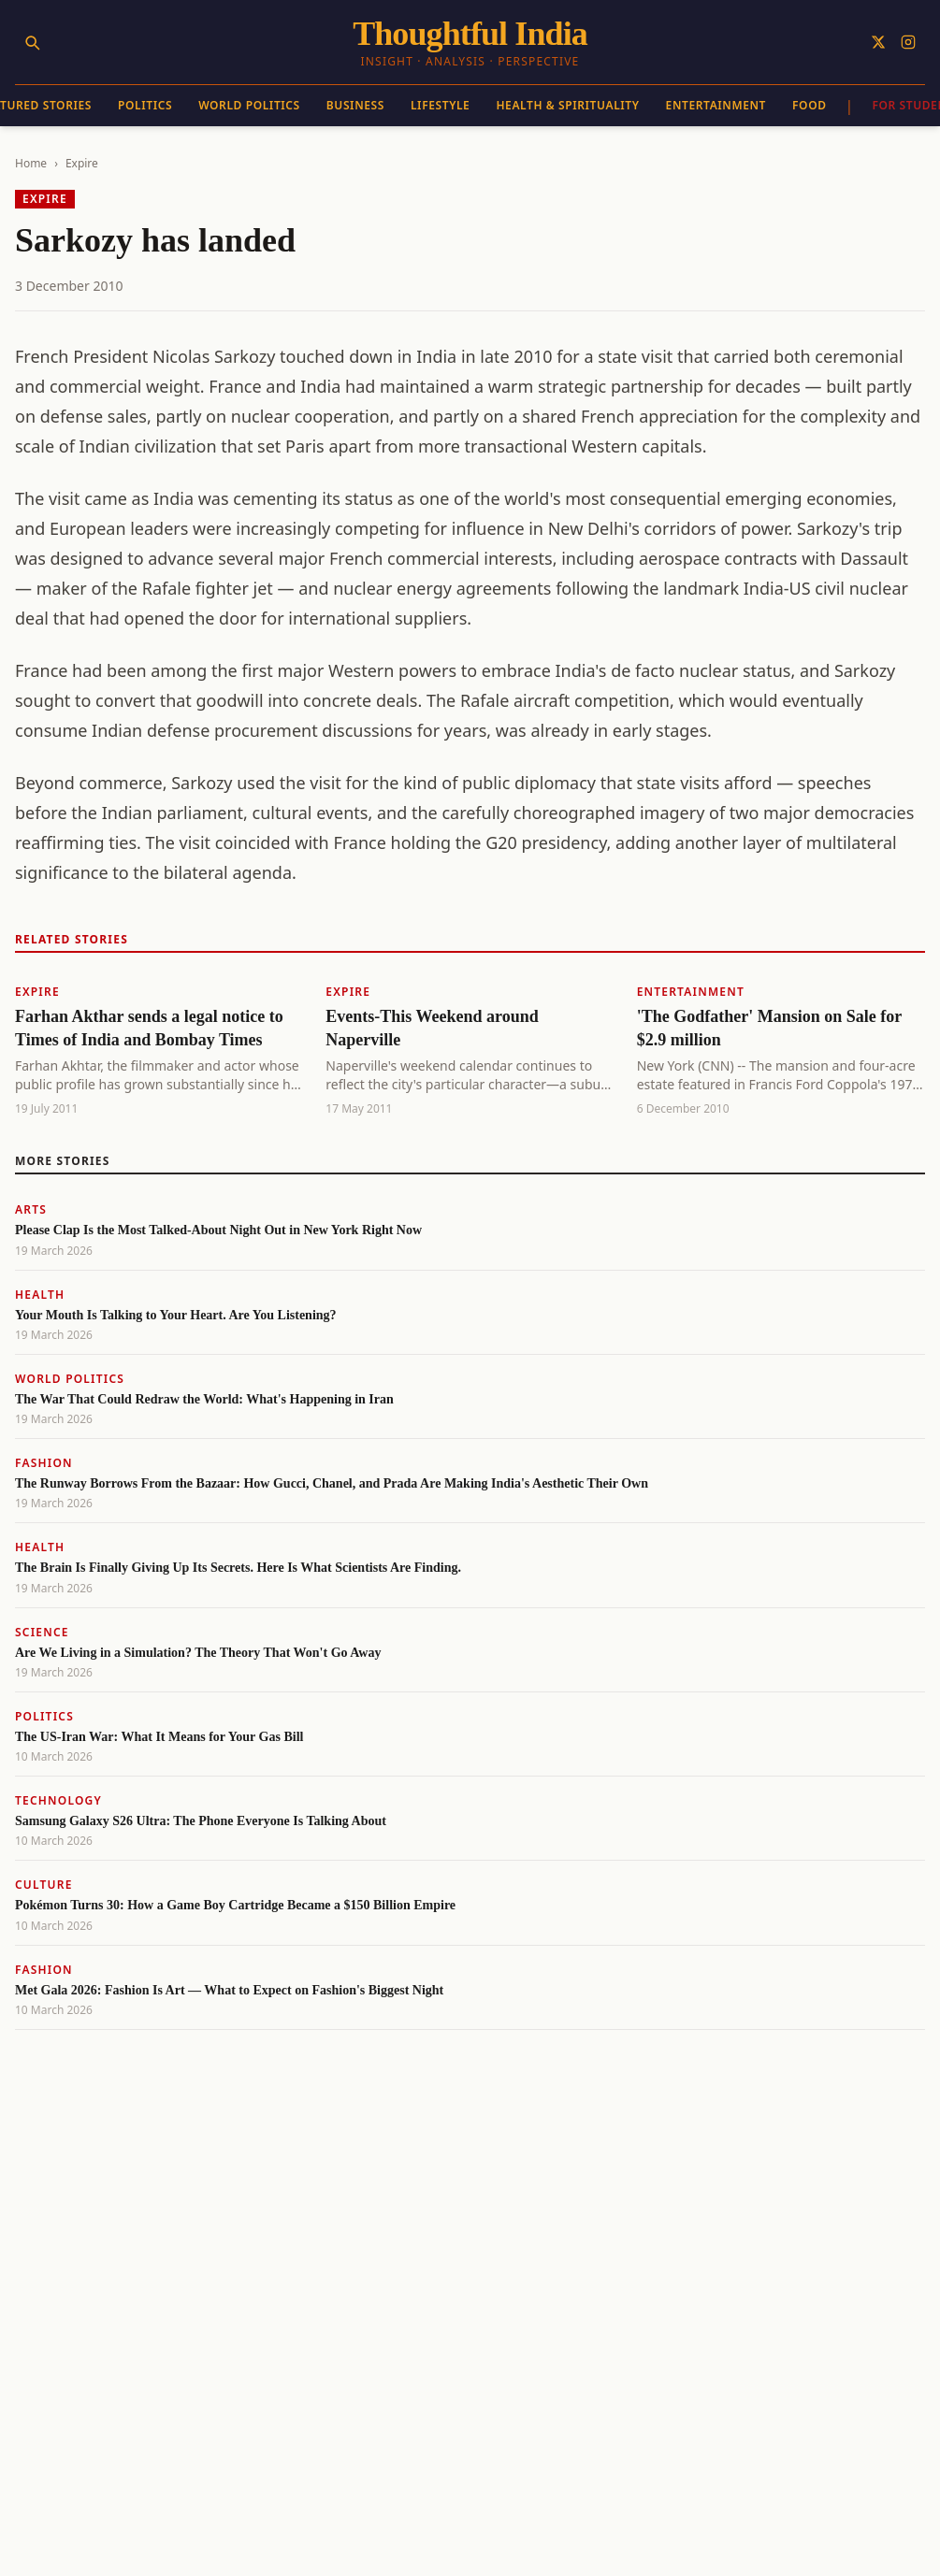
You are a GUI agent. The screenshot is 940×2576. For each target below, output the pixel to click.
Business (355, 105)
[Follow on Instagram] (908, 42)
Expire (81, 163)
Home (31, 163)
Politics (145, 105)
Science (42, 1632)
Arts (31, 1209)
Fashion (44, 1463)
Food (809, 105)
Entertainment (716, 105)
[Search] (32, 42)
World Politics (249, 105)
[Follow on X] (878, 42)
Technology (58, 1800)
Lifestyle (440, 105)
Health (40, 1294)
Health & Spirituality (567, 105)
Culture (44, 1884)
